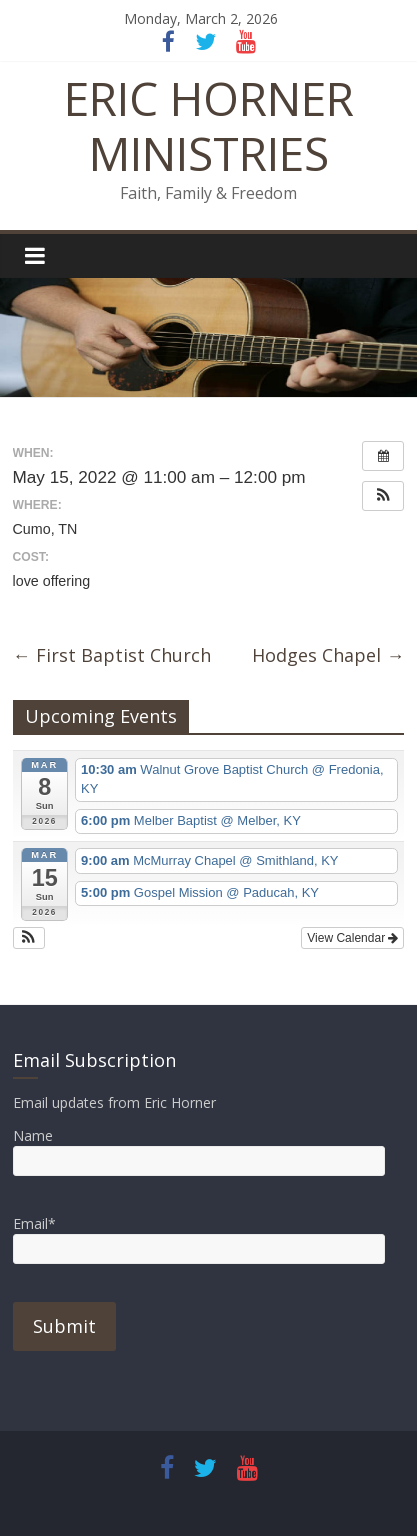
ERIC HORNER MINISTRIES (209, 125)
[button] (383, 496)
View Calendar (352, 938)
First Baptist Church (112, 655)
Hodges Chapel (328, 655)
